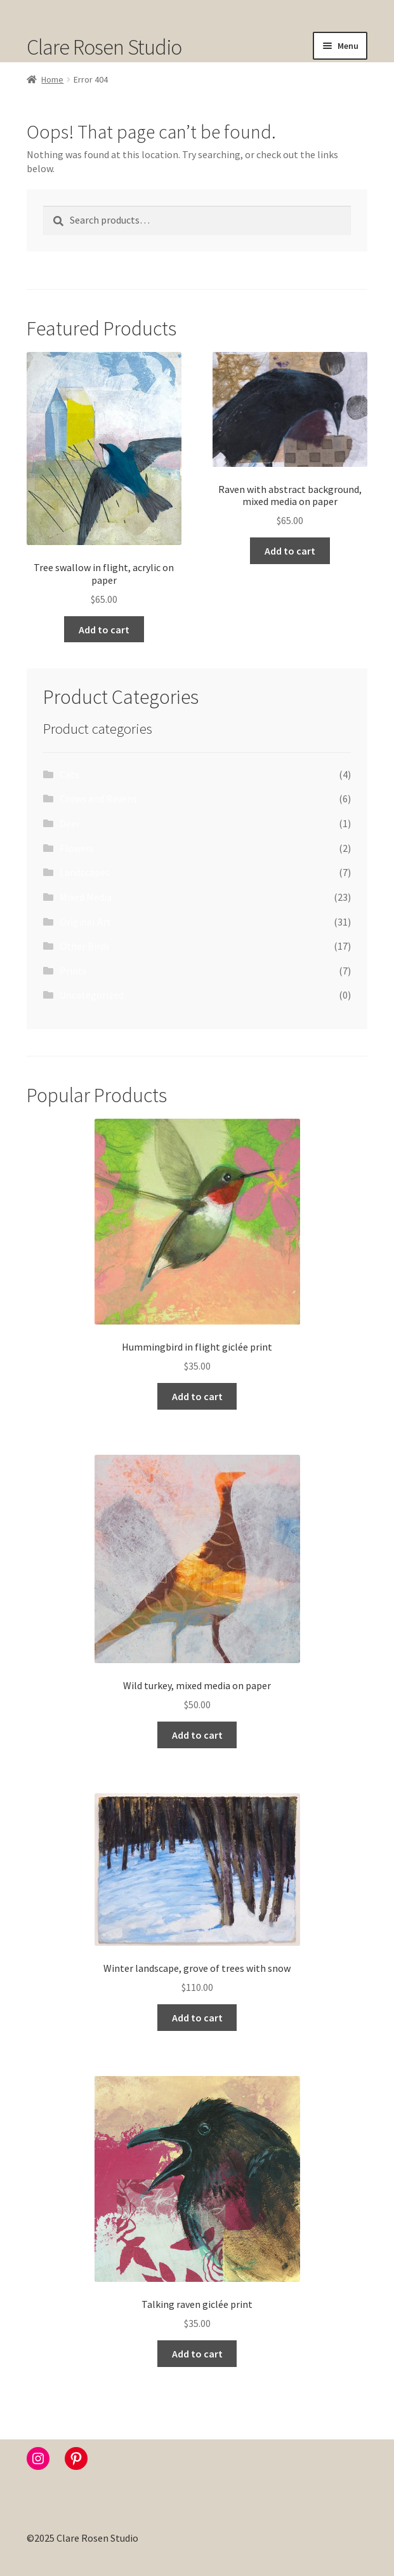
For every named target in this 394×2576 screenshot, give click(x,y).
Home (52, 79)
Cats (69, 774)
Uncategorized (92, 994)
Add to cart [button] (104, 629)
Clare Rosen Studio (104, 47)
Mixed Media (86, 897)
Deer (70, 823)
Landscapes (85, 872)
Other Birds (85, 946)
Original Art (85, 921)
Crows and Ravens (98, 798)
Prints (73, 970)
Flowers (77, 848)
